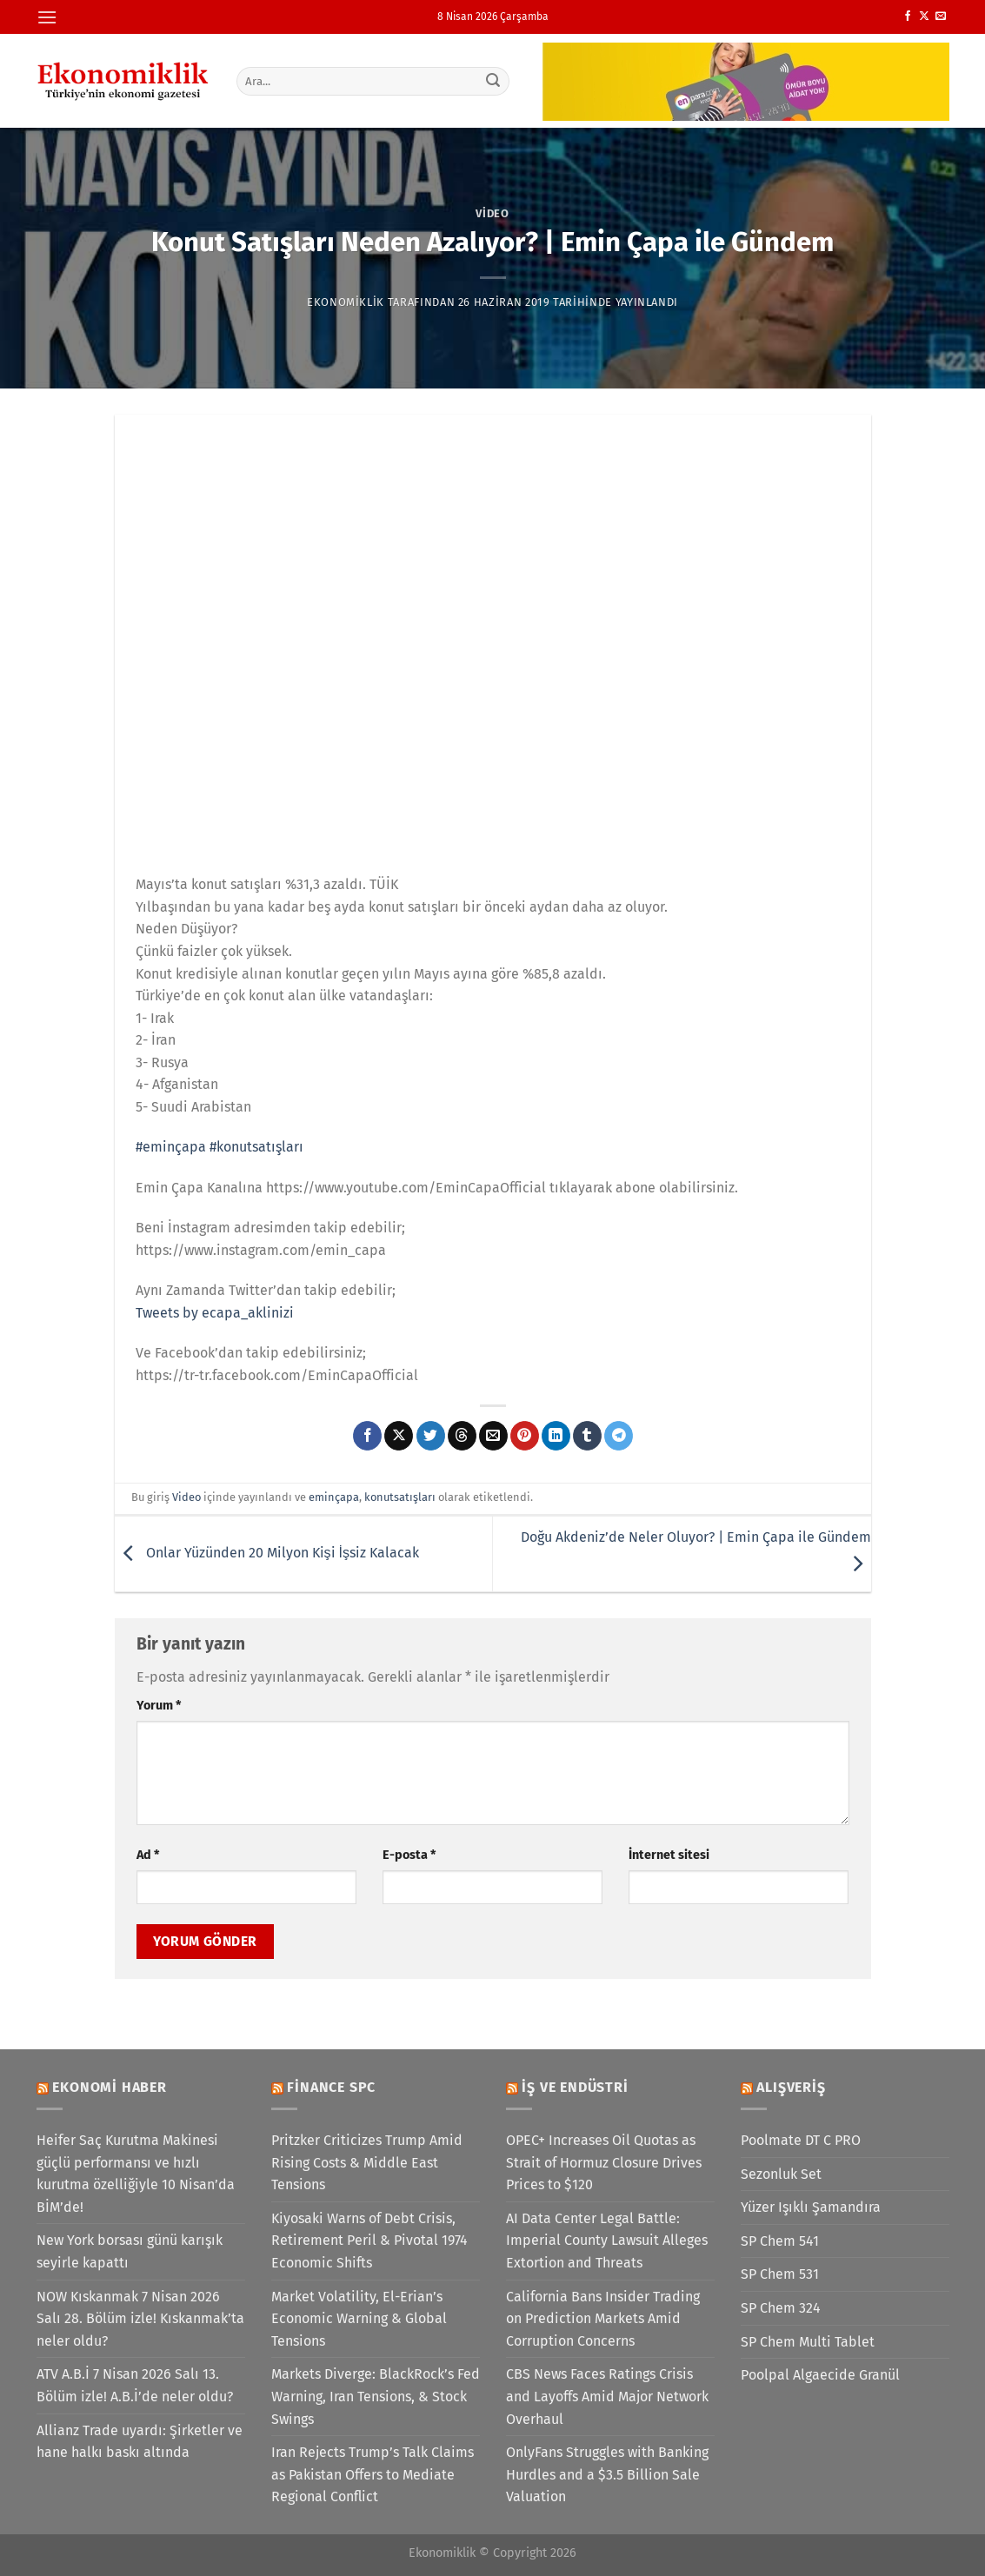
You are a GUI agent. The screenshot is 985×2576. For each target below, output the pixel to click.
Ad (147, 1855)
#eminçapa (171, 1147)
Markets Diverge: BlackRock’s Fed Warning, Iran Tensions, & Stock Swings (375, 2396)
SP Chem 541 (780, 2241)
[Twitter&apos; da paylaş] (430, 1436)
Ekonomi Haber (109, 2087)
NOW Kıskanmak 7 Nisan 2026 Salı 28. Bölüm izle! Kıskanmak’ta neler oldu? (140, 2318)
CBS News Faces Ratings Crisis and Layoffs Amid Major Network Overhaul (607, 2396)
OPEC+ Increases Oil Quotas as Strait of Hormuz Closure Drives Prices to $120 (604, 2162)
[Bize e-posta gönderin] (940, 16)
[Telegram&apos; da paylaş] (618, 1436)
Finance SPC (331, 2087)
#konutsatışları (256, 1147)
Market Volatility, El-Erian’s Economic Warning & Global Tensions (359, 2318)
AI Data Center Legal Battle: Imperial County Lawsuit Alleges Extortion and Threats (607, 2240)
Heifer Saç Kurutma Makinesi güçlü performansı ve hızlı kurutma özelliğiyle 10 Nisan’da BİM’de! (136, 2173)
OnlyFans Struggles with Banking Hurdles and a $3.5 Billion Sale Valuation (607, 2474)
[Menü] (47, 17)
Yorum (158, 1705)
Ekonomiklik (345, 302)
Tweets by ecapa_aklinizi (215, 1313)
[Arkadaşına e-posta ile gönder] (493, 1436)
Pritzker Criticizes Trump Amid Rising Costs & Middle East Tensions (367, 2162)
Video (492, 213)
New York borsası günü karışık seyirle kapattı (130, 2251)
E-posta (409, 1855)
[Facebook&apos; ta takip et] (907, 16)
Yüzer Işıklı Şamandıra (811, 2207)
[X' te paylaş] (398, 1436)
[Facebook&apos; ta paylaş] (367, 1436)
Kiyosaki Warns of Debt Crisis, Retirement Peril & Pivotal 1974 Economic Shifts (369, 2240)
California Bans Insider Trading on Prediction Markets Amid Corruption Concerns (603, 2318)
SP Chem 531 (780, 2274)
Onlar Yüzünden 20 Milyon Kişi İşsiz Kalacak (267, 1552)
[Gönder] (493, 81)
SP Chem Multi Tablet (808, 2342)
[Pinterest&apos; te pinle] (524, 1436)
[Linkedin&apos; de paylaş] (556, 1436)
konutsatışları (400, 1497)
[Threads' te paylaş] (462, 1436)
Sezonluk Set (781, 2174)
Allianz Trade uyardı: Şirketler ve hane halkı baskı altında (140, 2441)
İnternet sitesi (669, 1855)
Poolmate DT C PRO (801, 2140)
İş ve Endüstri (575, 2087)
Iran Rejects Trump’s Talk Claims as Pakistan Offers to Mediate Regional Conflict (372, 2474)
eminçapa (334, 1497)
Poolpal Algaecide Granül (820, 2375)
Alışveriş (790, 2087)
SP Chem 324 (781, 2308)
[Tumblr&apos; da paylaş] (587, 1436)
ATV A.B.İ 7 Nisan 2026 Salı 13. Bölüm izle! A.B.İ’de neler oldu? (135, 2385)
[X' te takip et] (924, 16)
